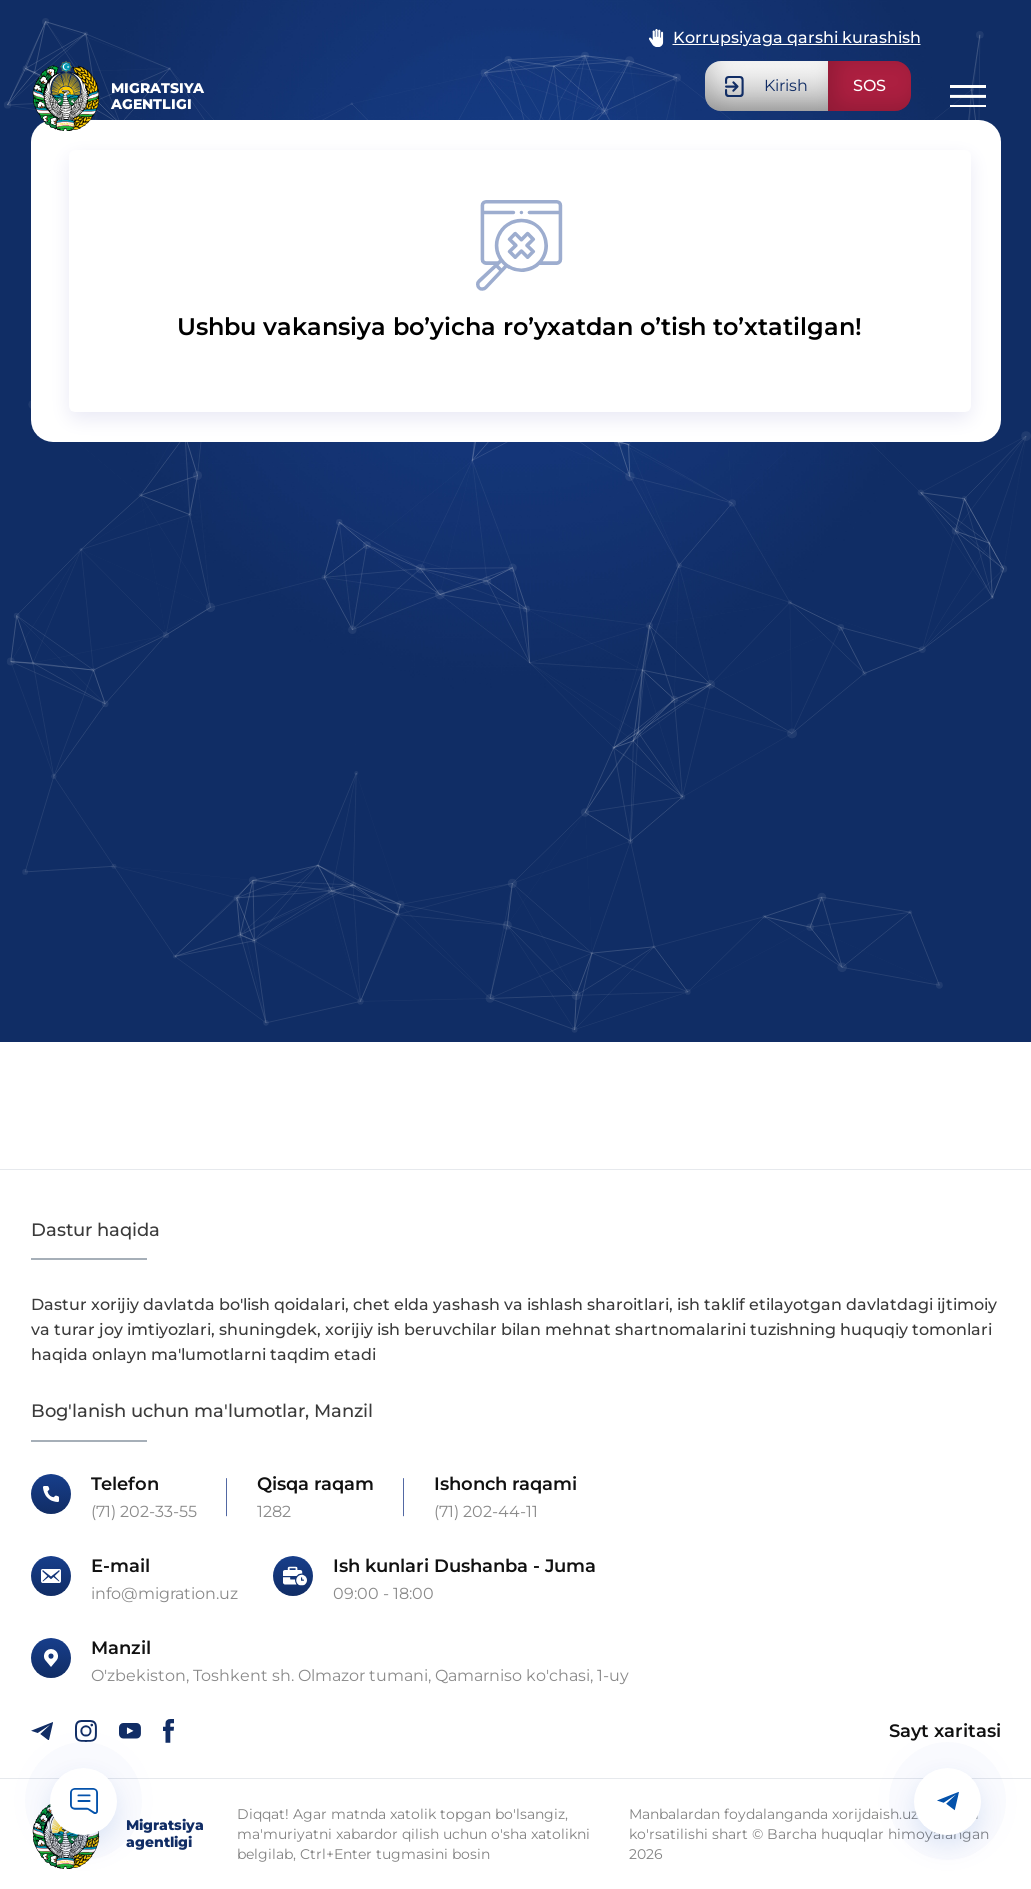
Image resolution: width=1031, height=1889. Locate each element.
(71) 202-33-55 (144, 1512)
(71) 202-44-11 (486, 1512)
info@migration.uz (164, 1594)
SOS (869, 85)
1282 (274, 1512)
